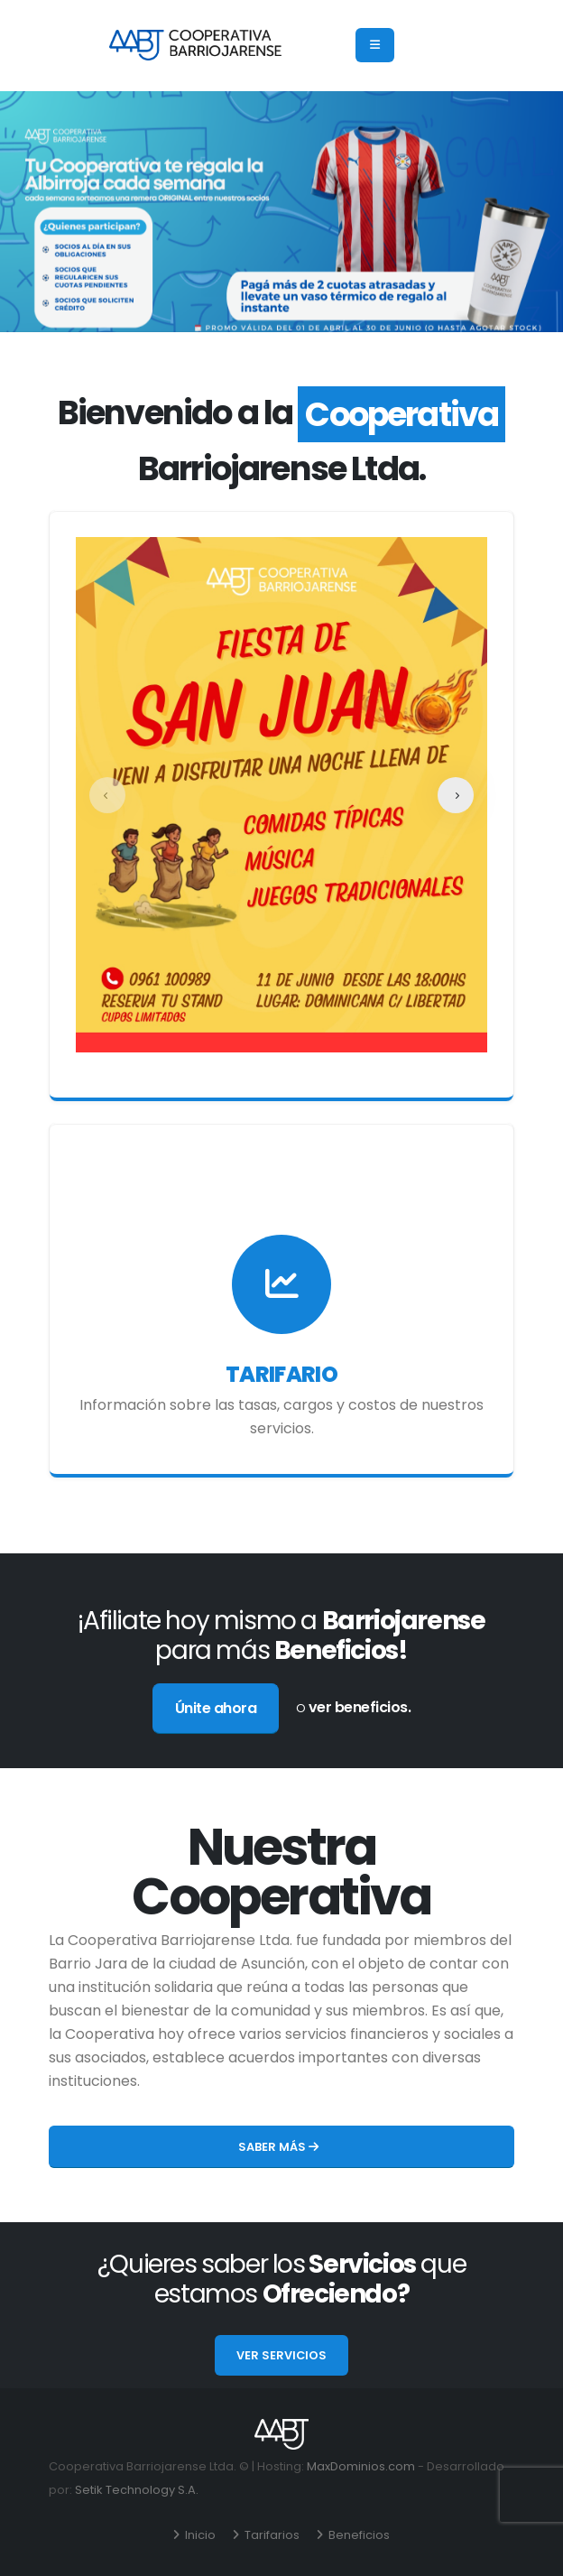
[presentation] (107, 795)
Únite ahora (216, 1708)
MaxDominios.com (361, 2466)
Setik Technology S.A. (136, 2489)
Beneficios (358, 2535)
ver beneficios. (360, 1707)
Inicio (199, 2535)
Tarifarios (271, 2535)
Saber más (278, 2146)
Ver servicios (281, 2355)
